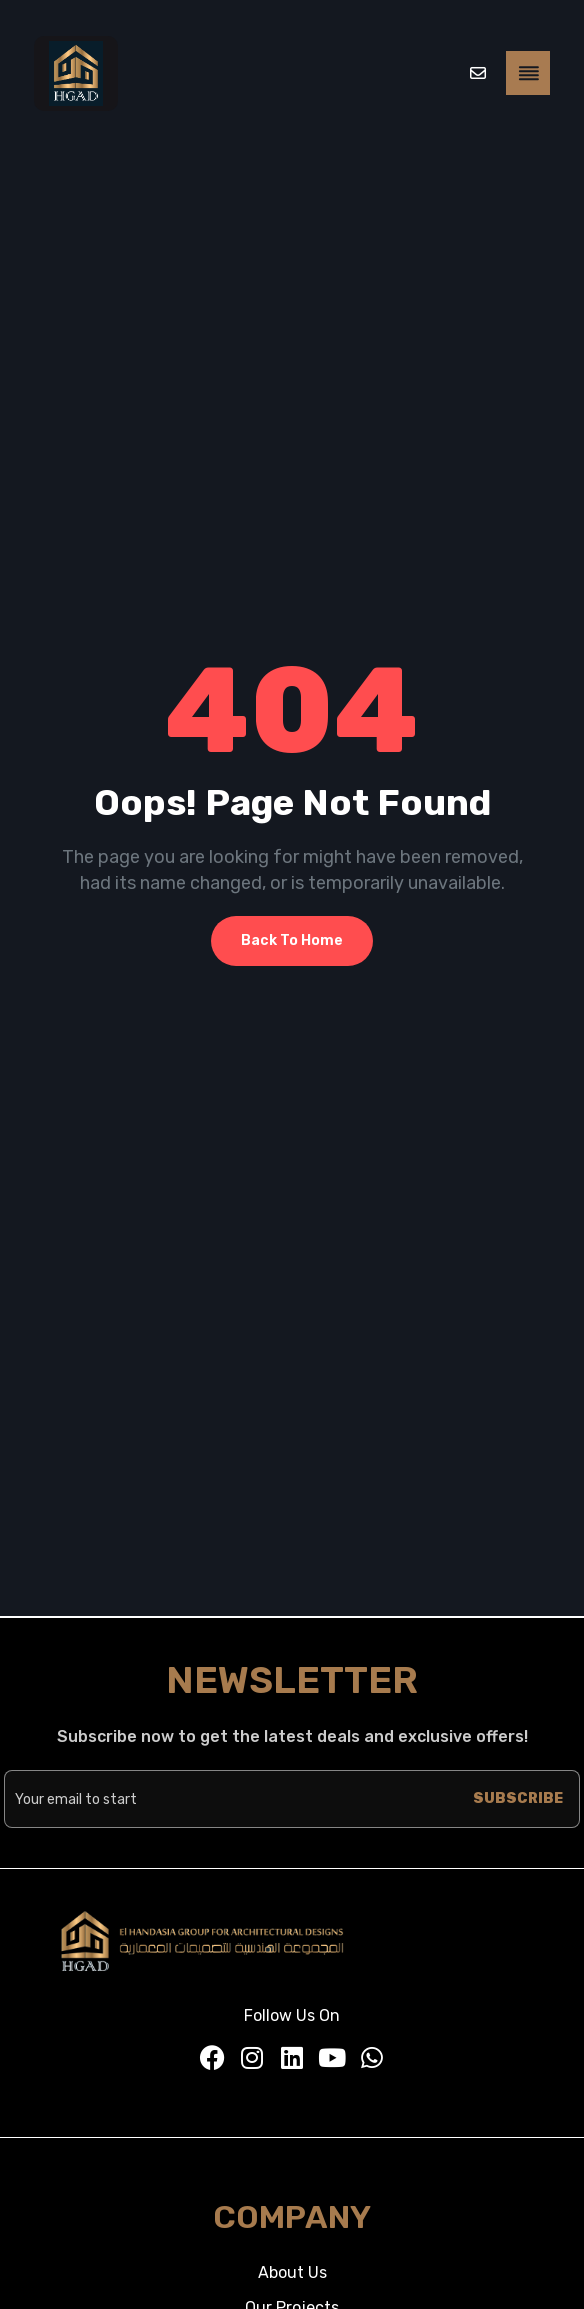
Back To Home (292, 940)
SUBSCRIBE (518, 1798)
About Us (292, 2272)
